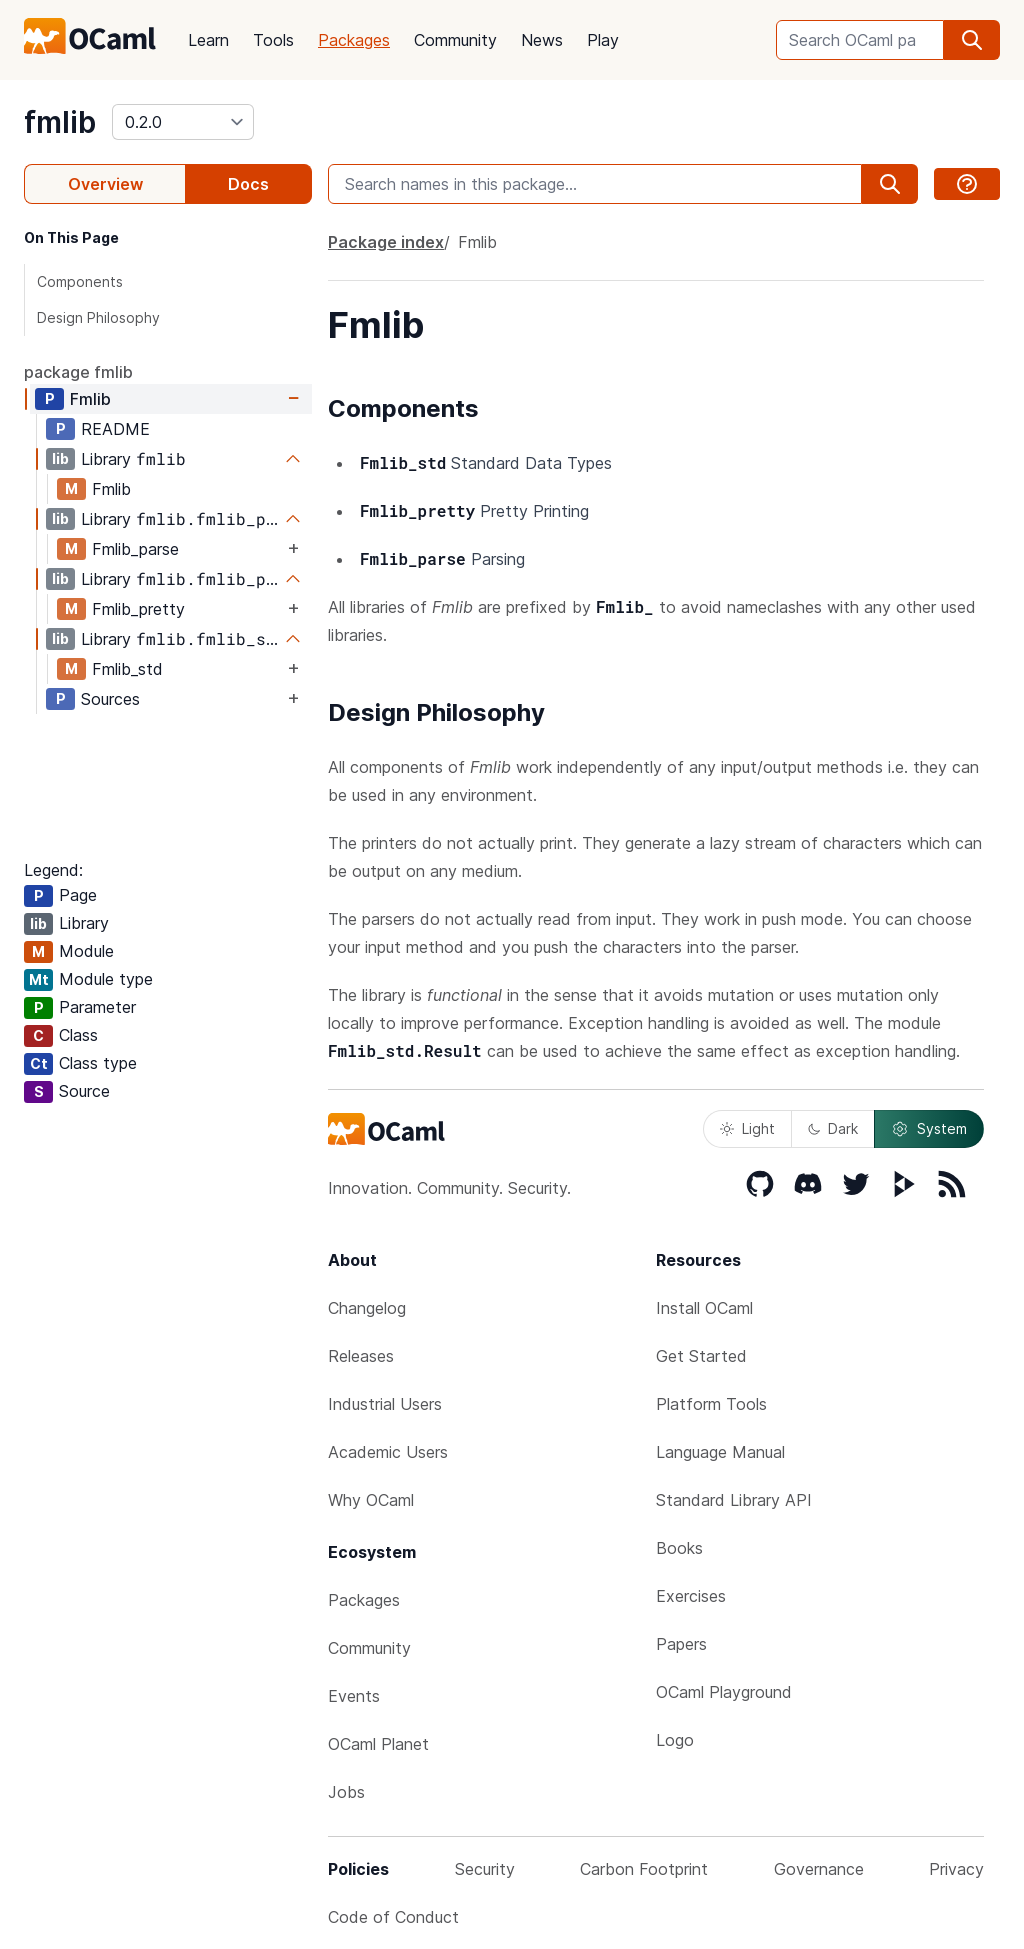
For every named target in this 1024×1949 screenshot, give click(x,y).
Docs (248, 184)
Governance (819, 1869)
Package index (386, 242)
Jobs (346, 1792)
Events (354, 1696)
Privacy (956, 1869)
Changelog (367, 1308)
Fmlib (90, 399)
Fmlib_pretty (138, 609)
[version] (183, 122)
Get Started (701, 1356)
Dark (833, 1128)
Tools (273, 40)
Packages (354, 40)
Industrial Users (385, 1404)
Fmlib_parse (135, 549)
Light (747, 1128)
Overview (105, 184)
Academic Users (388, 1452)
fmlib (60, 122)
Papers (681, 1644)
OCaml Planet (378, 1744)
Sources (110, 699)
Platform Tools (711, 1404)
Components (80, 281)
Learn (208, 40)
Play (603, 40)
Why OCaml (371, 1500)
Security (485, 1869)
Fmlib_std (127, 669)
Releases (361, 1356)
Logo (675, 1740)
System (929, 1129)
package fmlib (78, 372)
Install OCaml (704, 1308)
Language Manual (720, 1452)
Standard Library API (734, 1500)
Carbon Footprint (644, 1869)
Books (679, 1548)
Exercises (691, 1596)
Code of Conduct (393, 1917)
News (542, 40)
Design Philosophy (98, 317)
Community (455, 40)
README (115, 429)
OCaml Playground (724, 1692)
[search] (972, 40)
